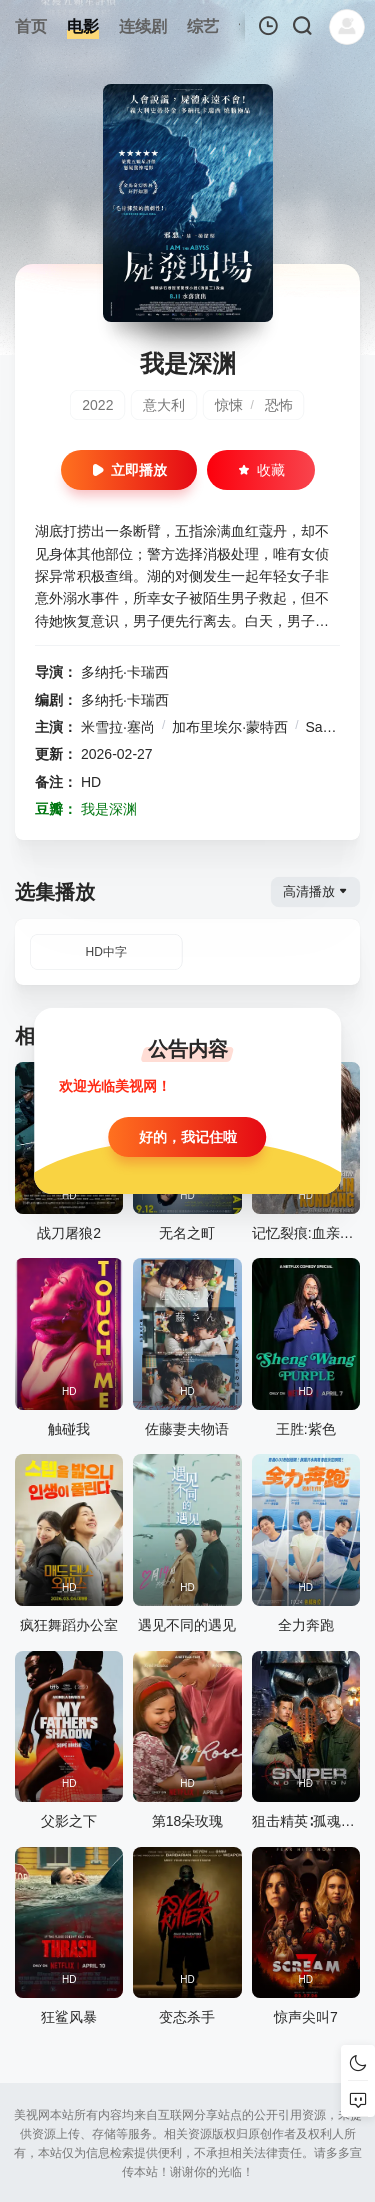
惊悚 (229, 405)
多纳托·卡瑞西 (125, 672)
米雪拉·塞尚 (118, 727)
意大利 (164, 405)
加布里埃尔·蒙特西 (230, 727)
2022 (97, 405)
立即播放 (129, 470)
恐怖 (279, 405)
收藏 (261, 470)
